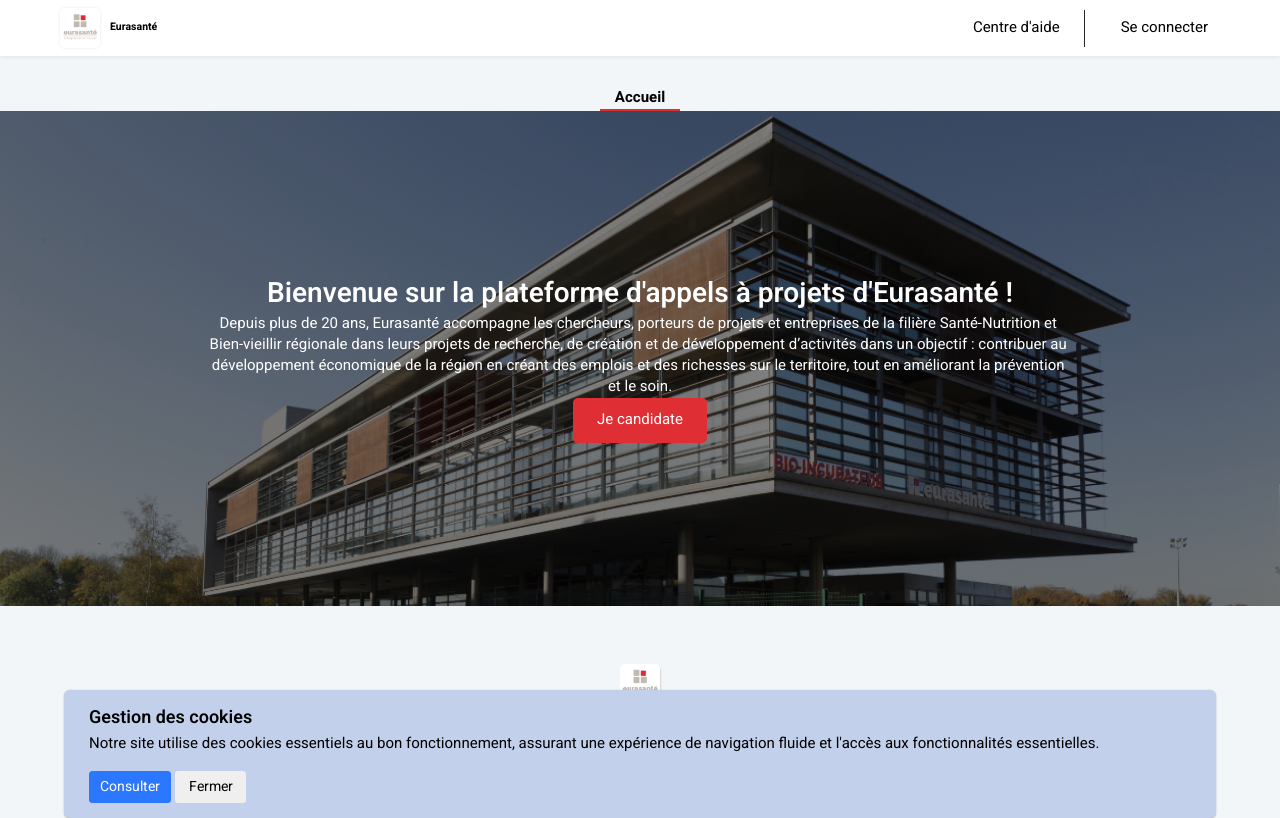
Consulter (130, 786)
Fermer (211, 786)
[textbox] (640, 356)
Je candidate (640, 420)
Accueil (640, 98)
